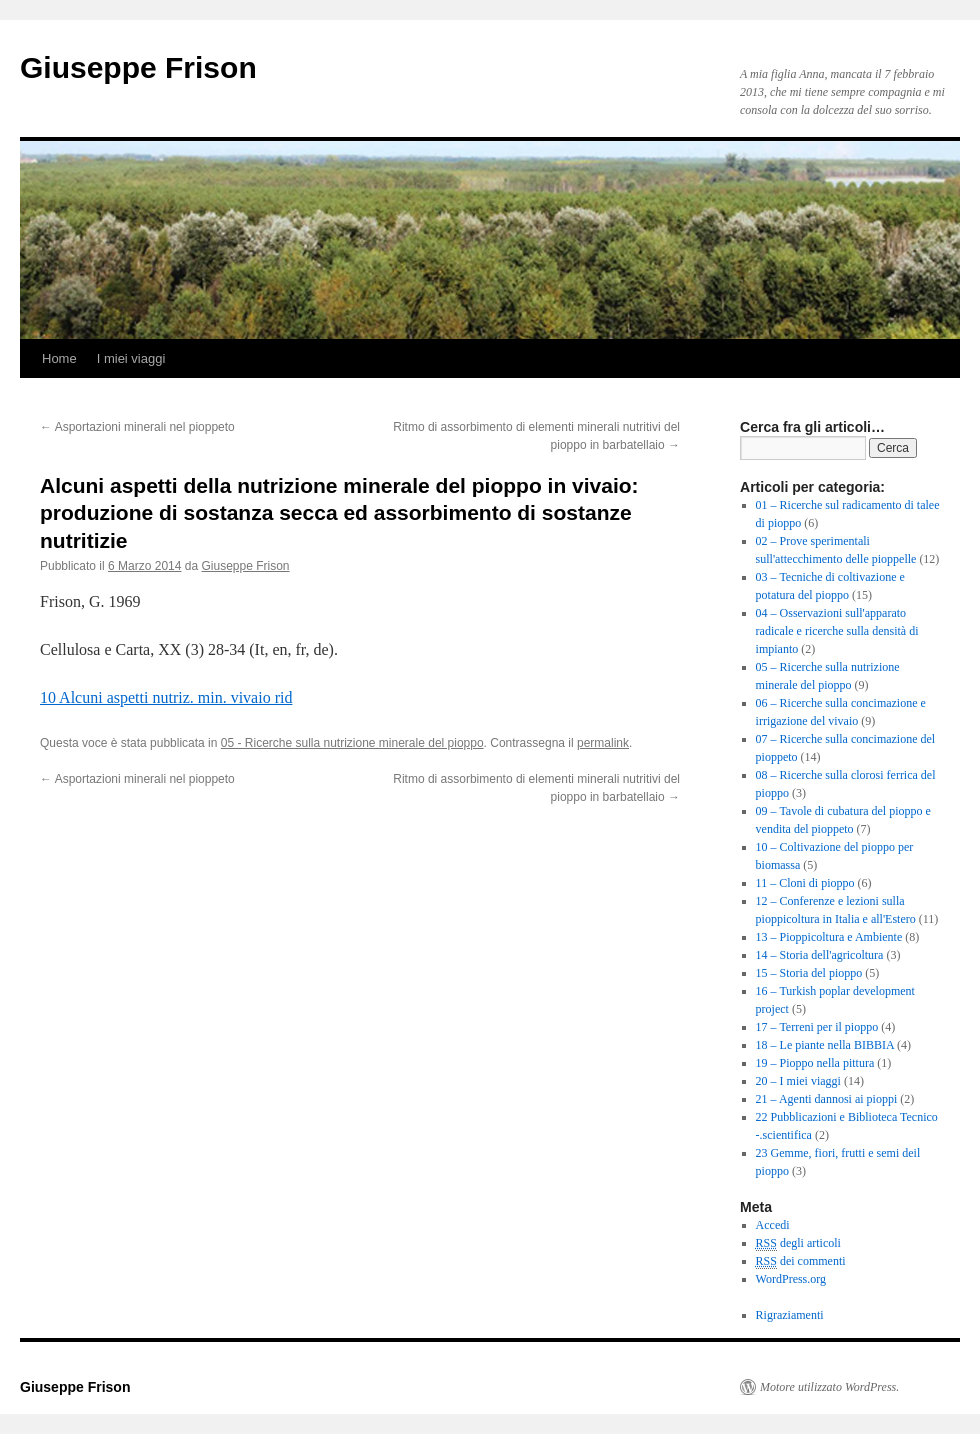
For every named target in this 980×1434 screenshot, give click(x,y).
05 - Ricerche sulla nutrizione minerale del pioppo (352, 743)
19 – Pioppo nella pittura (815, 1063)
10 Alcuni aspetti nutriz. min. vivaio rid (166, 697)
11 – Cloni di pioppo (805, 883)
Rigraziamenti (790, 1315)
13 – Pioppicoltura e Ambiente (829, 937)
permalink (603, 743)
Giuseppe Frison (138, 67)
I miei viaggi (131, 358)
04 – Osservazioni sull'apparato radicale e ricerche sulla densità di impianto (837, 631)
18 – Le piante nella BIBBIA (825, 1045)
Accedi (773, 1225)
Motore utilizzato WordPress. (829, 1387)
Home (59, 358)
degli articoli (798, 1243)
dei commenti (801, 1261)
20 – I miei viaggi (798, 1081)
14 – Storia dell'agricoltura (820, 955)
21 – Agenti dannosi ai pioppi (827, 1099)
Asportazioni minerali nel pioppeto (137, 427)
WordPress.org (791, 1279)
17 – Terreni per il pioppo (817, 1027)
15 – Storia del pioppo (809, 973)
